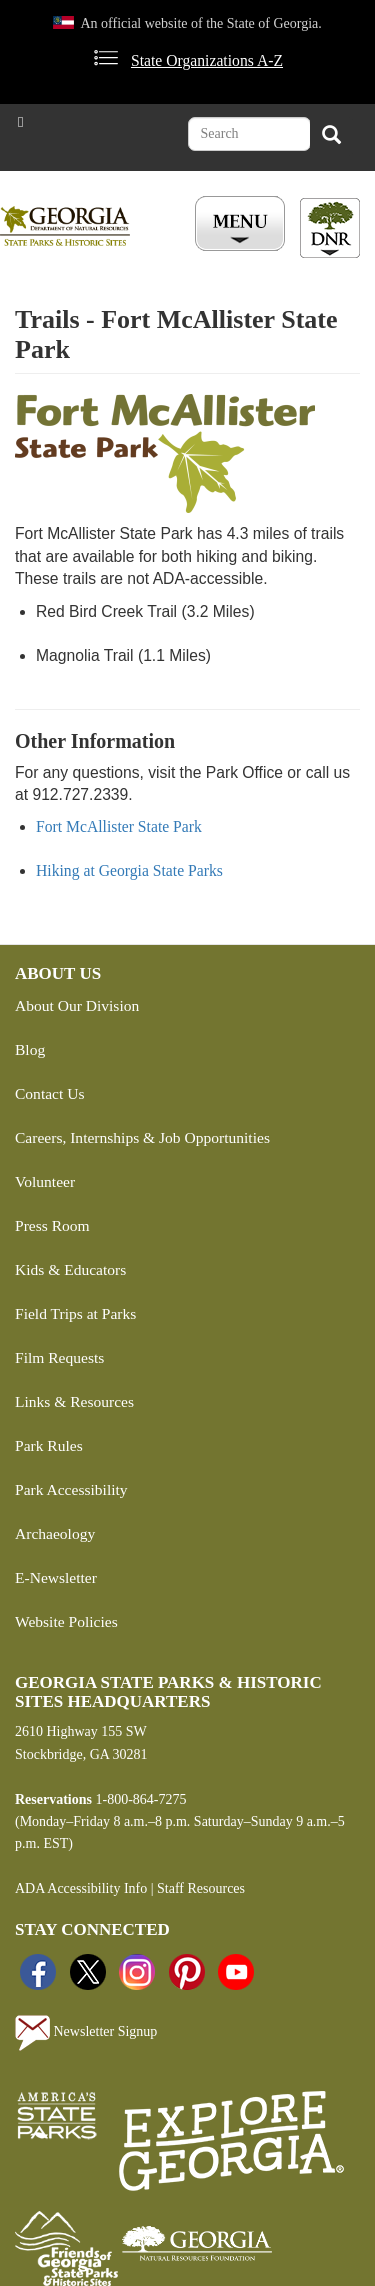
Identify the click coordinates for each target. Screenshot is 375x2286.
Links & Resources (74, 1401)
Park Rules (49, 1445)
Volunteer (45, 1181)
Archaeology (55, 1533)
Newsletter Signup (86, 2033)
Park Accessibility (71, 1489)
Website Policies (66, 1621)
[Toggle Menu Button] (242, 225)
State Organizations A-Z (207, 60)
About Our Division (77, 1005)
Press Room (52, 1225)
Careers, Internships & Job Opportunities (142, 1137)
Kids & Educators (70, 1269)
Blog (30, 1049)
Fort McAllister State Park (119, 826)
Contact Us (49, 1093)
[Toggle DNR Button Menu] (330, 228)
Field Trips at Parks (75, 1313)
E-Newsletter (56, 1577)
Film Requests (59, 1357)
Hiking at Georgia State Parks (129, 870)
